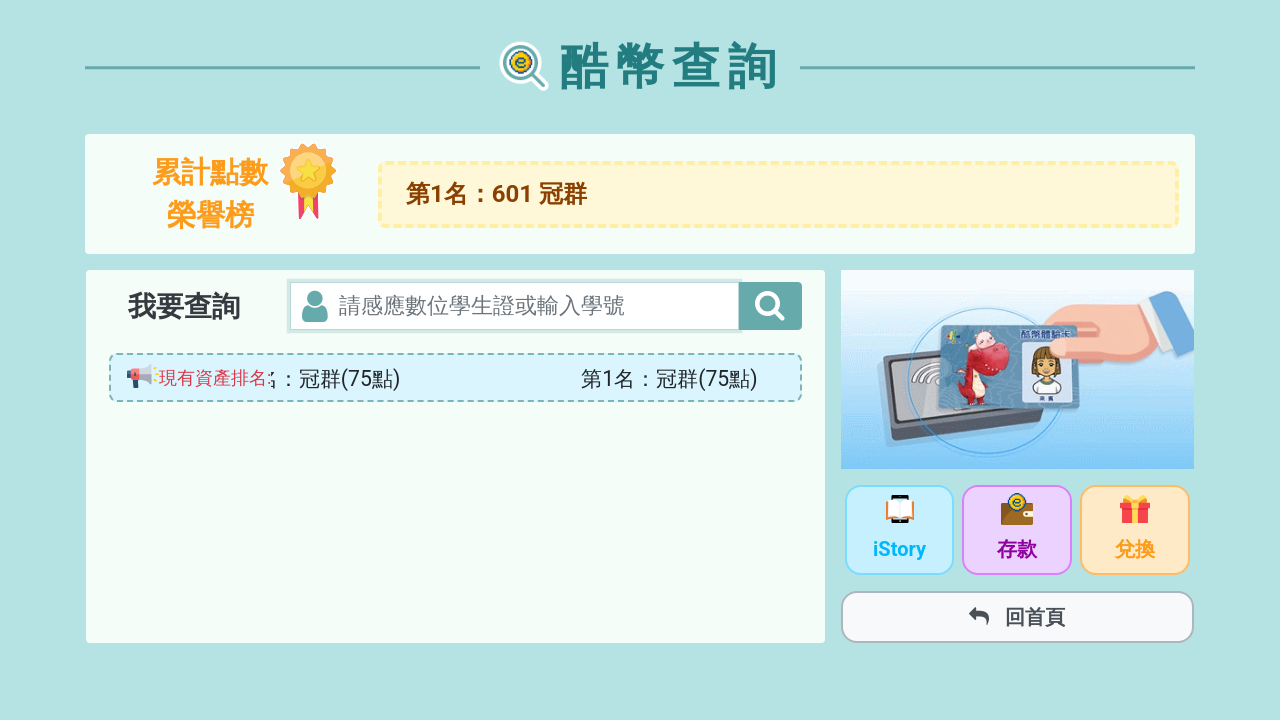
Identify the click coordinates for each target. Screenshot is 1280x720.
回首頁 (1017, 617)
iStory (899, 531)
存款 (1017, 531)
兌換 (1135, 531)
